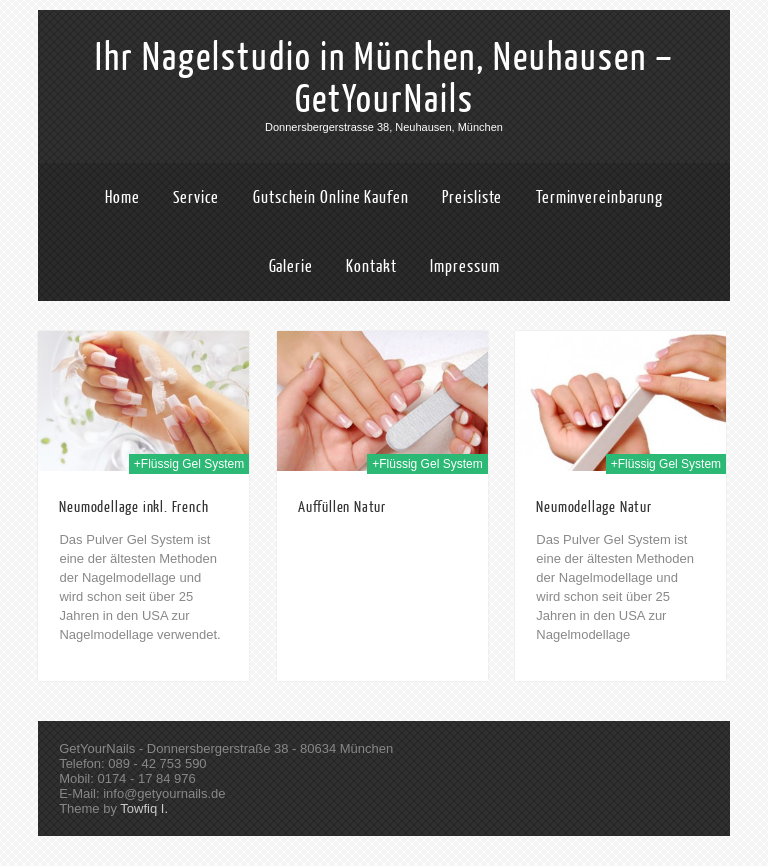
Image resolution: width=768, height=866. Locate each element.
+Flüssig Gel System (189, 464)
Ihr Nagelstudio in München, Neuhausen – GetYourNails (384, 79)
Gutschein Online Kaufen (331, 197)
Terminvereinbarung (599, 197)
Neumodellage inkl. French (133, 507)
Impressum (464, 266)
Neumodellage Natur (593, 507)
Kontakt (371, 266)
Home (122, 197)
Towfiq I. (144, 808)
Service (196, 197)
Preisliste (472, 197)
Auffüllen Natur (342, 507)
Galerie (291, 266)
